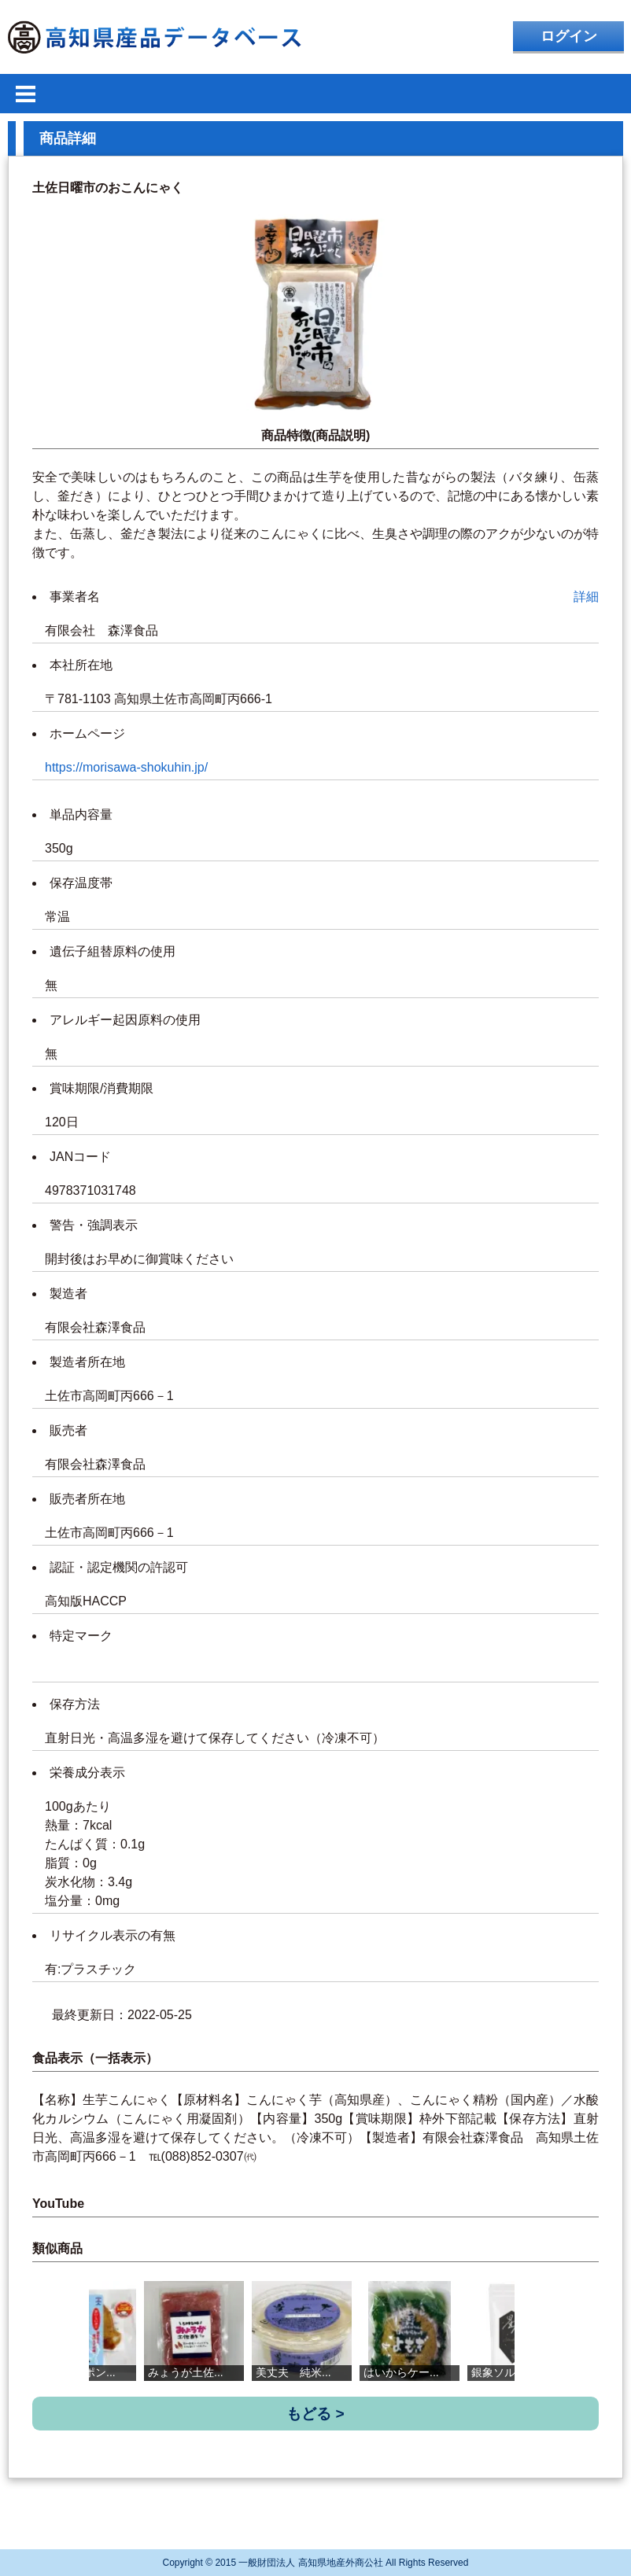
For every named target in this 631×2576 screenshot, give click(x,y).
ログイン (569, 36)
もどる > (315, 2413)
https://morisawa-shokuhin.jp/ (126, 767)
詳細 (586, 596)
